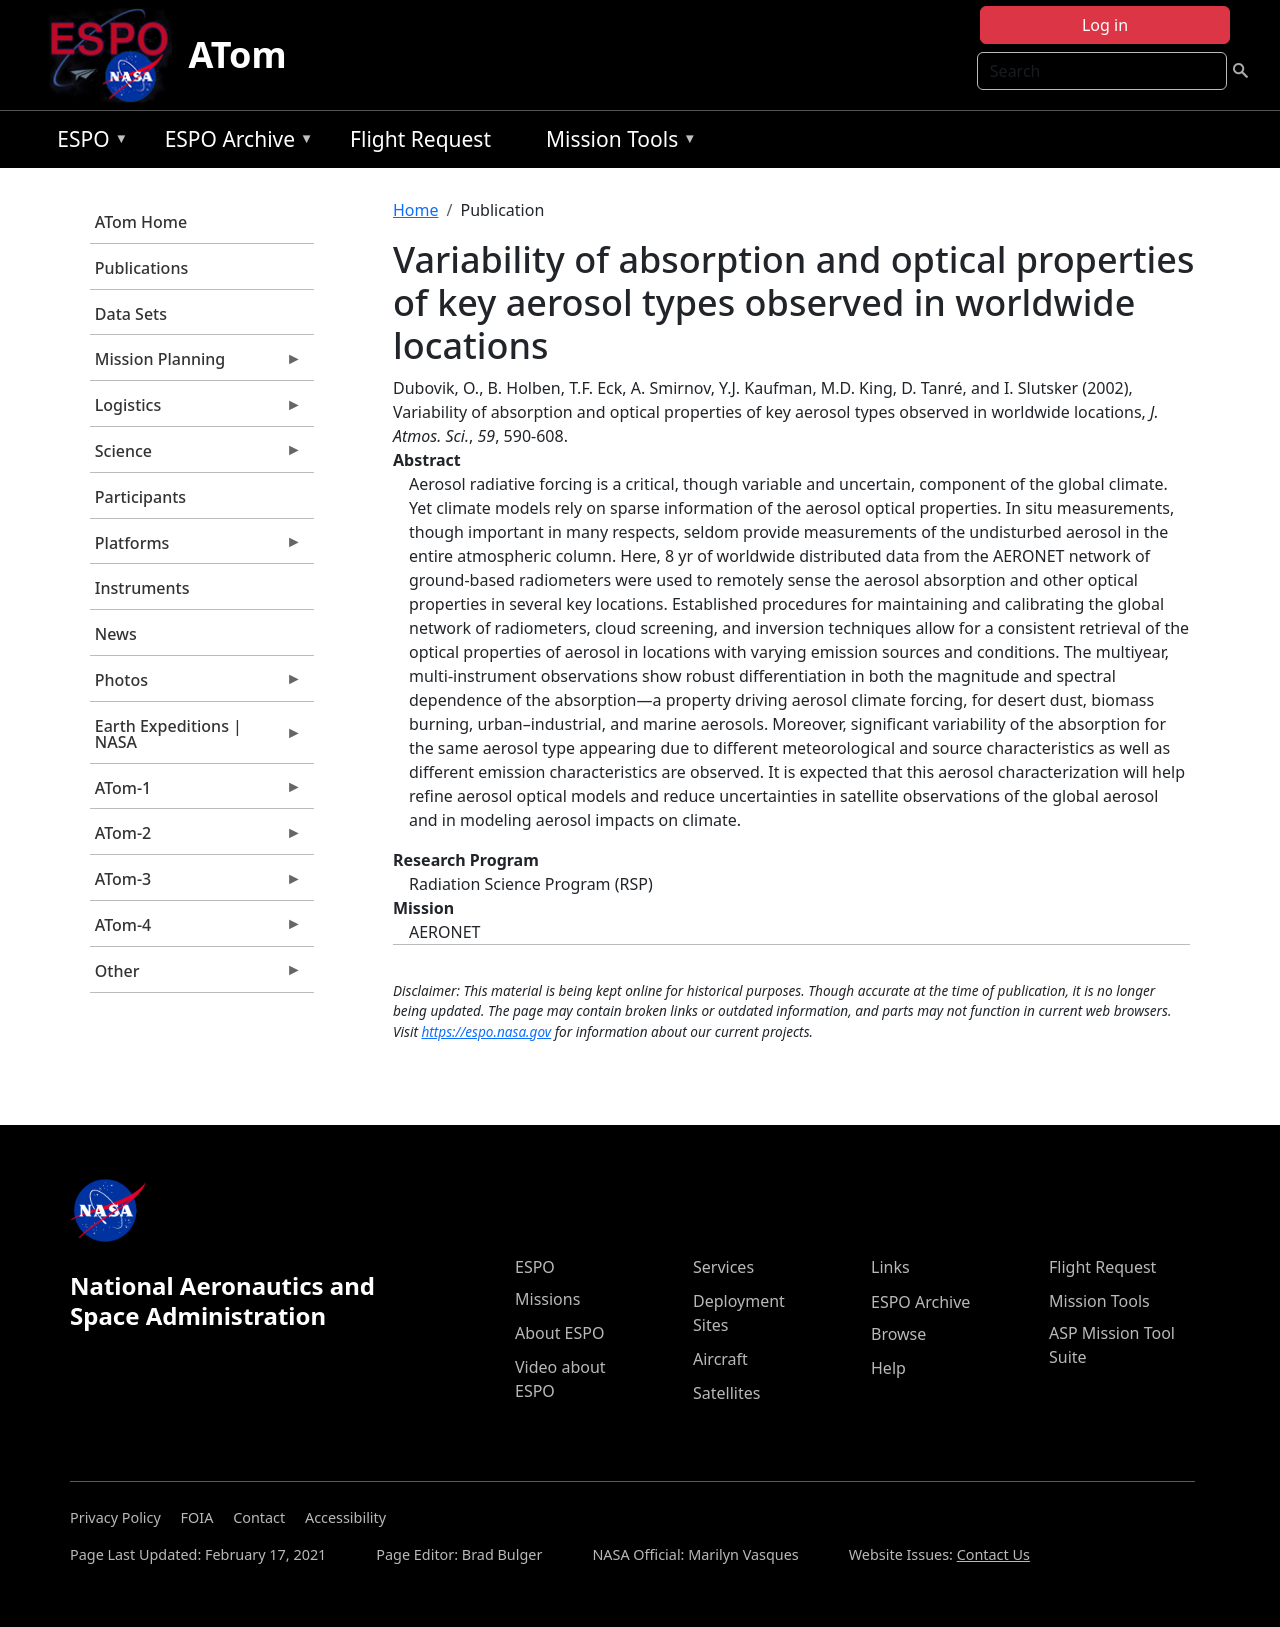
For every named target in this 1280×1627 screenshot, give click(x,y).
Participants (140, 497)
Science (196, 456)
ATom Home (141, 222)
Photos (196, 685)
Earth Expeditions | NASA (196, 739)
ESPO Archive (234, 142)
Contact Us (993, 1554)
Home (416, 210)
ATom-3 (196, 884)
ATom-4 (196, 930)
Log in (1105, 25)
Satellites (726, 1393)
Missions (547, 1299)
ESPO (87, 142)
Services (723, 1267)
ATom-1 (196, 793)
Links (890, 1267)
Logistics (196, 410)
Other (196, 976)
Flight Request (420, 139)
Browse (898, 1334)
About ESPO (559, 1333)
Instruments (142, 588)
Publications (141, 268)
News (116, 634)
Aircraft (720, 1359)
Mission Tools (616, 142)
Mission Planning (196, 364)
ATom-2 (196, 838)
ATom (237, 54)
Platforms (196, 548)
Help (888, 1368)
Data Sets (131, 314)
